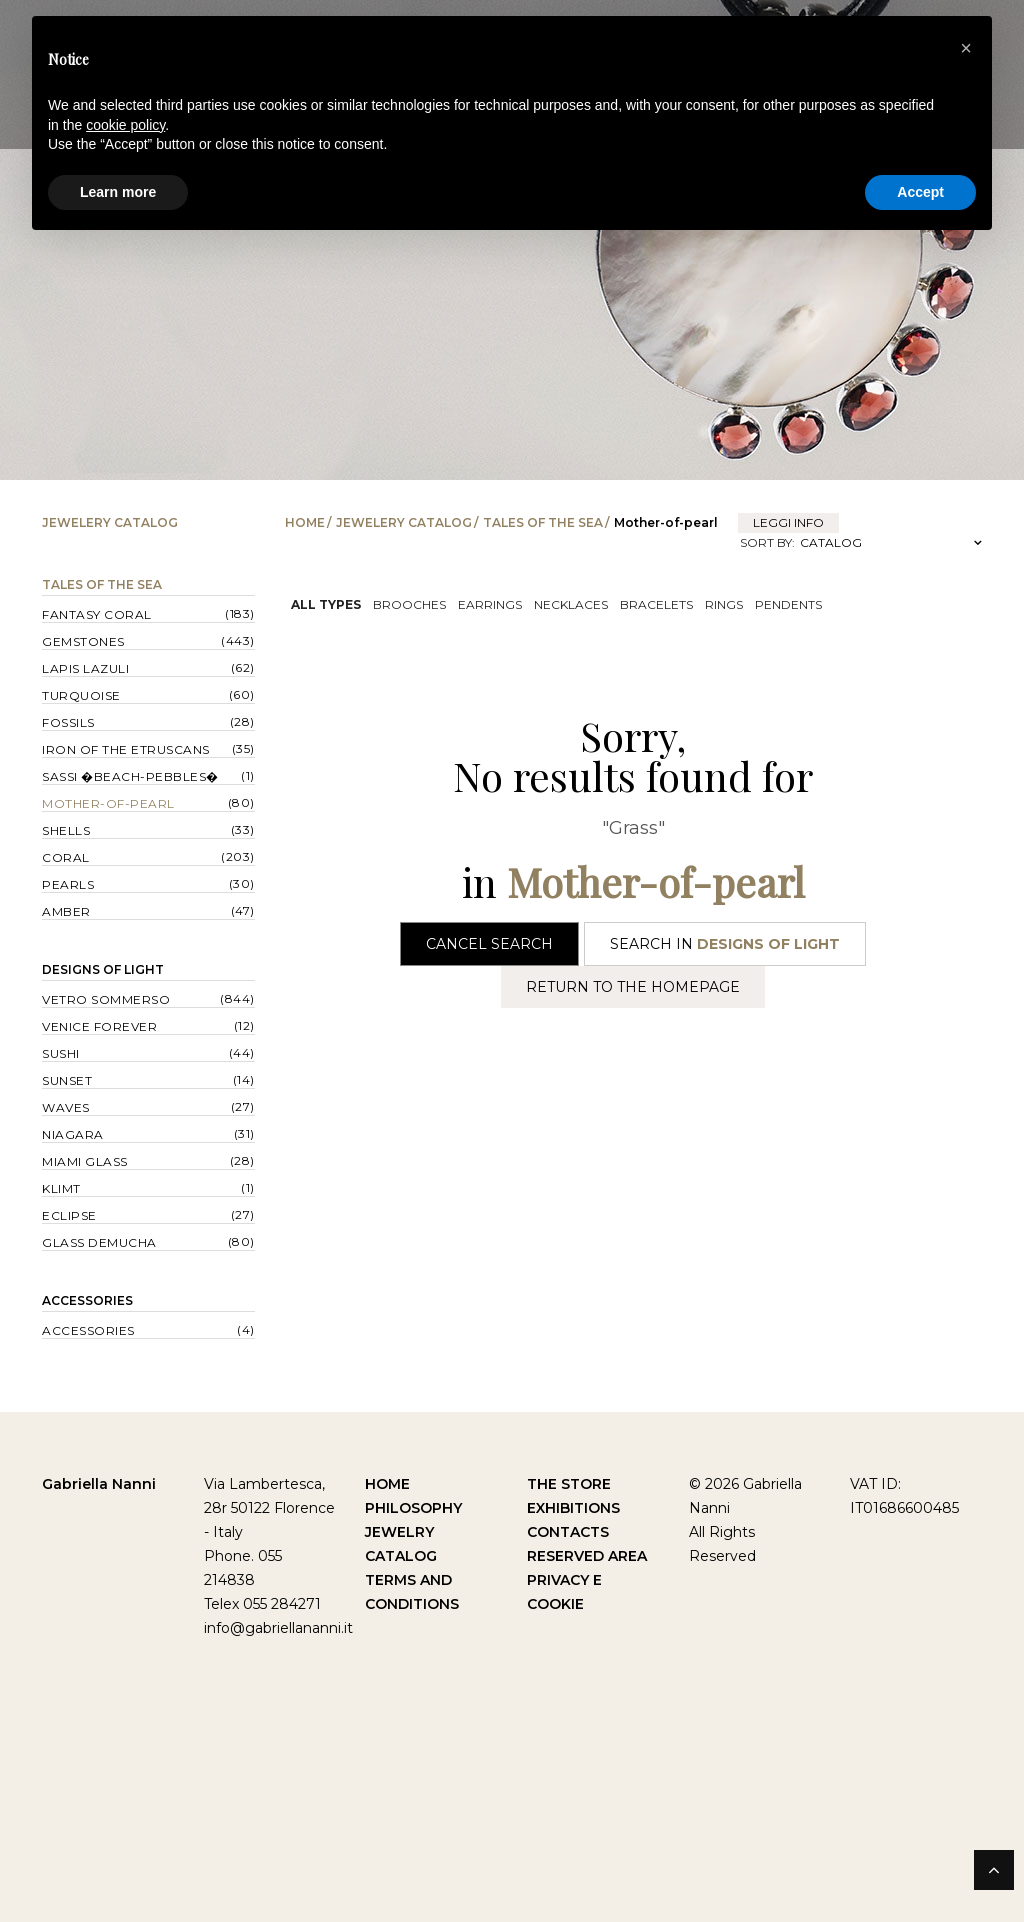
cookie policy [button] (125, 125)
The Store (569, 1484)
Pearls (68, 884)
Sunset (67, 1080)
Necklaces (571, 604)
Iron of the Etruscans (126, 749)
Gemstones (83, 641)
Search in (725, 944)
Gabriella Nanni (99, 1484)
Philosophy (413, 1508)
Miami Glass (85, 1161)
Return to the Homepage (633, 987)
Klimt (61, 1188)
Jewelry (399, 1532)
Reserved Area (587, 1556)
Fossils (68, 722)
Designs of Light (103, 969)
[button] (966, 48)
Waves (66, 1107)
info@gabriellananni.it (278, 1628)
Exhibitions (573, 1508)
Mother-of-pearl (108, 803)
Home (305, 522)
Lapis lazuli (85, 668)
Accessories (87, 1300)
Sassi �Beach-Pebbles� (130, 776)
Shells (66, 830)
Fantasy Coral (97, 614)
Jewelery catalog (404, 522)
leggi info (788, 522)
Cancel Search (489, 944)
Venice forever (99, 1026)
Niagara (73, 1134)
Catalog (401, 1556)
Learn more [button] (118, 192)
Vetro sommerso (106, 999)
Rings (724, 604)
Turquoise (81, 695)
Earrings (490, 604)
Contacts (568, 1532)
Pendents (788, 604)
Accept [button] (920, 192)
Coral (66, 857)
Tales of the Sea (543, 522)
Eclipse (69, 1215)
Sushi (61, 1053)
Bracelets (656, 604)
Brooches (409, 604)
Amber (66, 911)
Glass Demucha (99, 1242)
